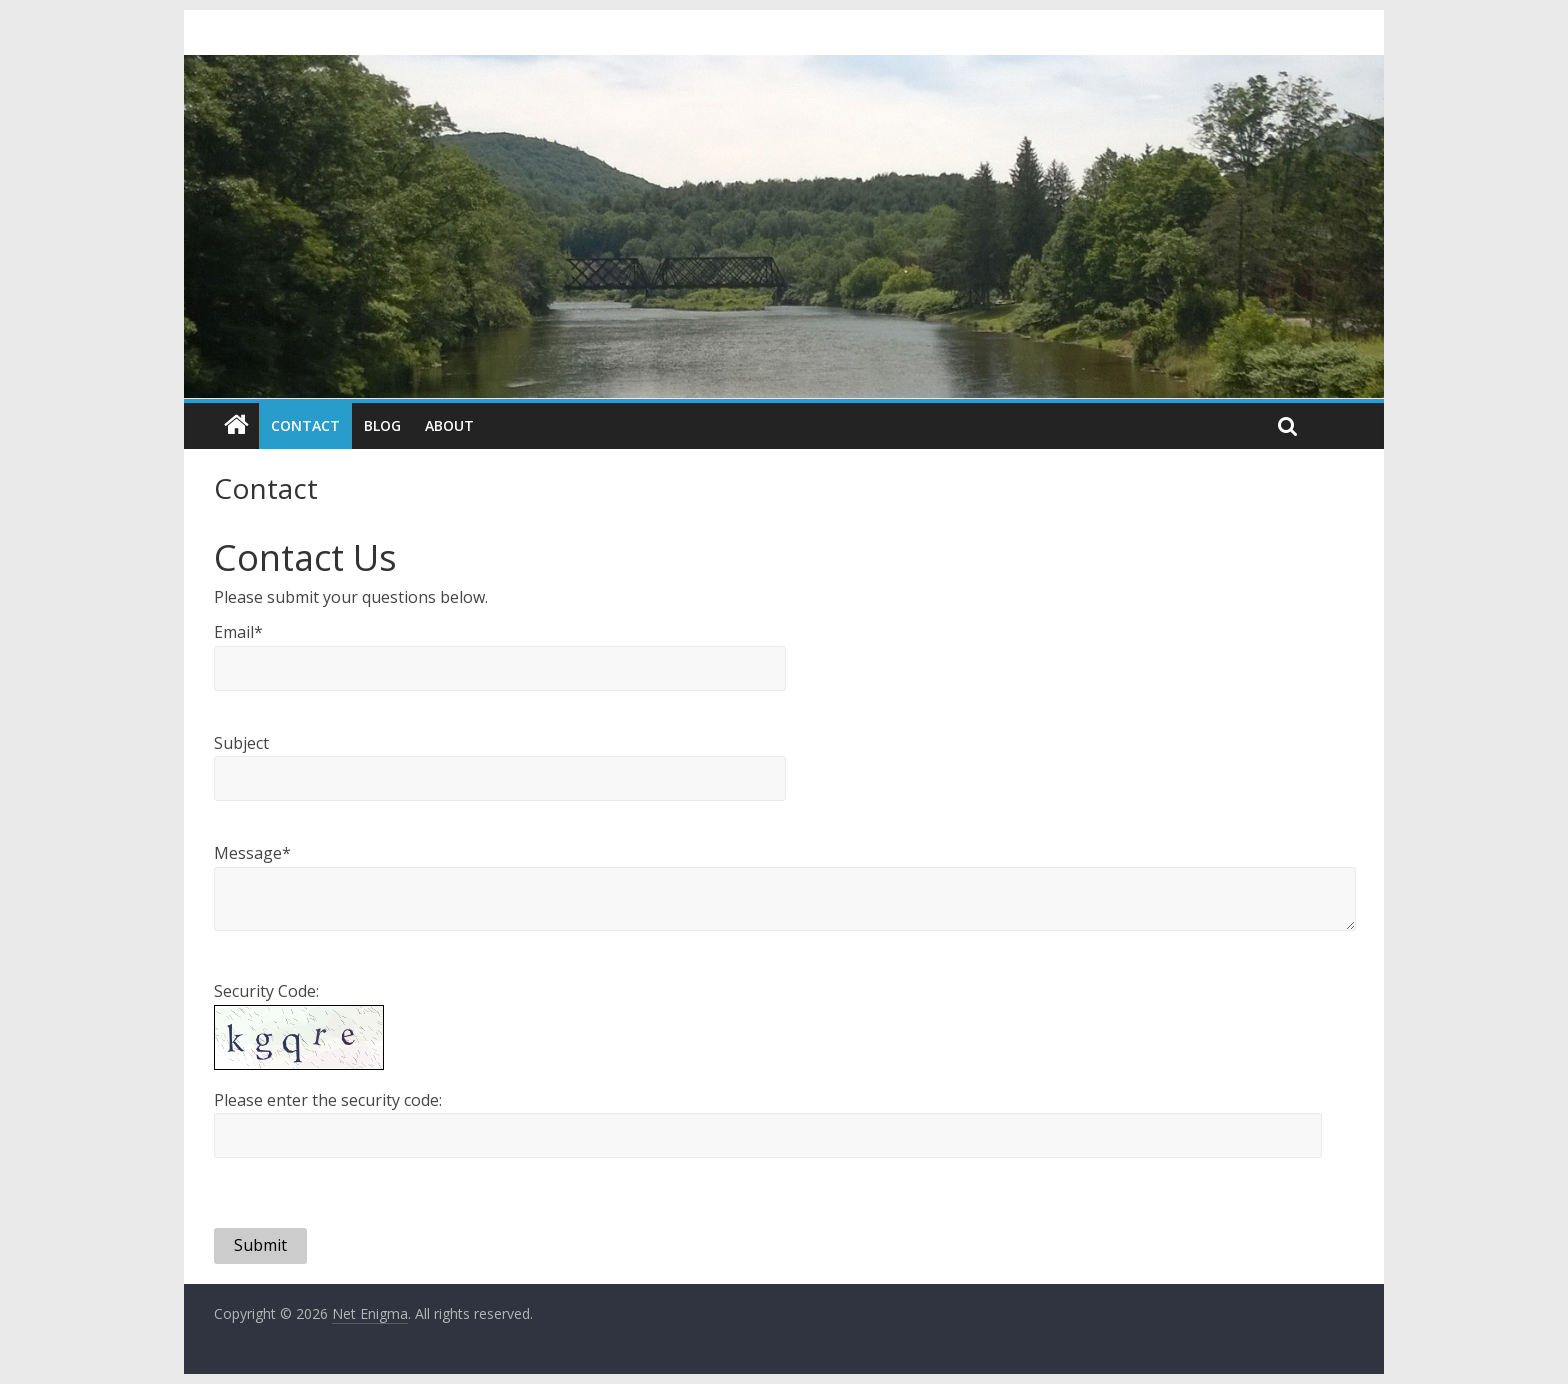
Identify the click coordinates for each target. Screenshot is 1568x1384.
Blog (382, 425)
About (449, 425)
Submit (260, 1245)
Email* (238, 632)
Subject (241, 743)
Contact (305, 425)
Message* (252, 853)
